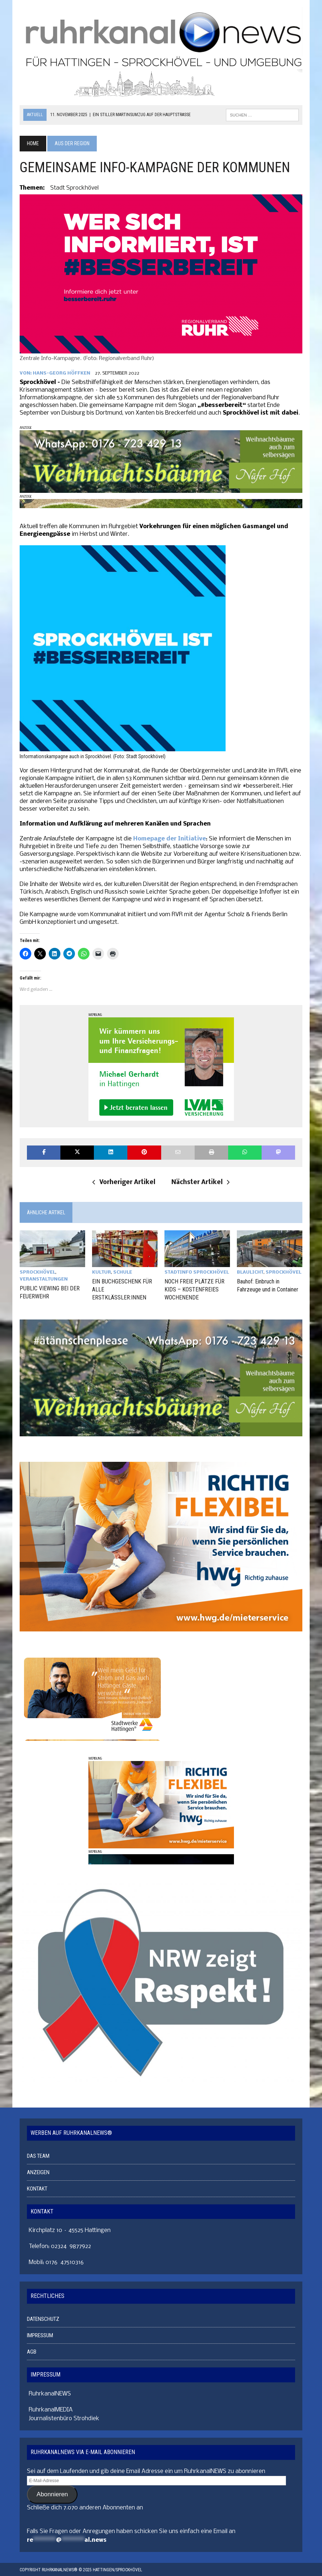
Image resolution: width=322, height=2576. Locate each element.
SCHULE (122, 1272)
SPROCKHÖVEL (37, 1272)
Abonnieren (52, 2493)
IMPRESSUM (40, 2334)
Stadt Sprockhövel (74, 188)
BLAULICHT (250, 1272)
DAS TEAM (38, 2155)
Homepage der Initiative (169, 839)
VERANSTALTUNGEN (44, 1279)
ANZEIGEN (38, 2171)
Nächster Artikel (200, 1182)
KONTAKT (37, 2187)
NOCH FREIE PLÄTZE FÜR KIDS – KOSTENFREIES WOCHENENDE (194, 1289)
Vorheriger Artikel (123, 1182)
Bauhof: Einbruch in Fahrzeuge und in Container (267, 1285)
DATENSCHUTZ (43, 2318)
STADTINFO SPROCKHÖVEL (196, 1272)
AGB (31, 2350)
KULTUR (101, 1272)
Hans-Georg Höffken (61, 373)
